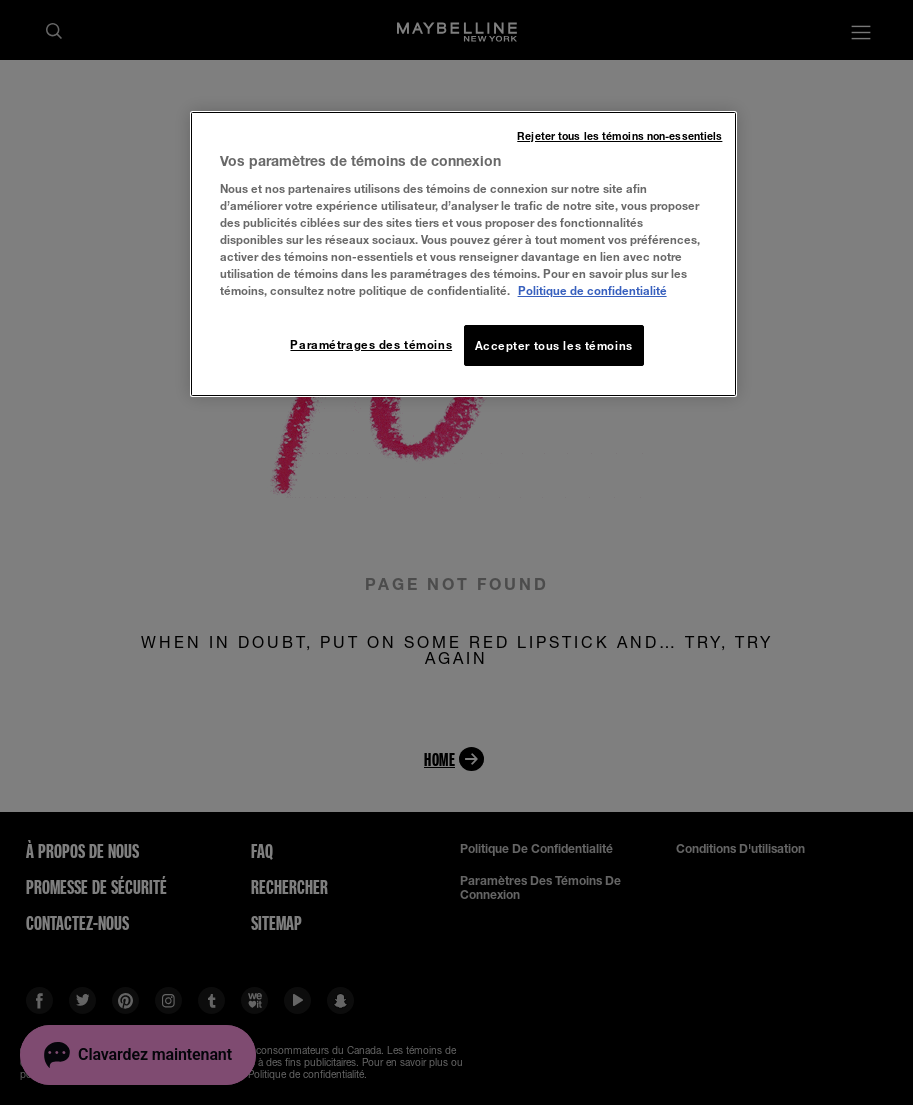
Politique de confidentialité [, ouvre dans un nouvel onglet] (592, 290)
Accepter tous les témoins (554, 345)
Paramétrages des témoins (371, 344)
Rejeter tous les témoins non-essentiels (619, 136)
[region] (464, 254)
